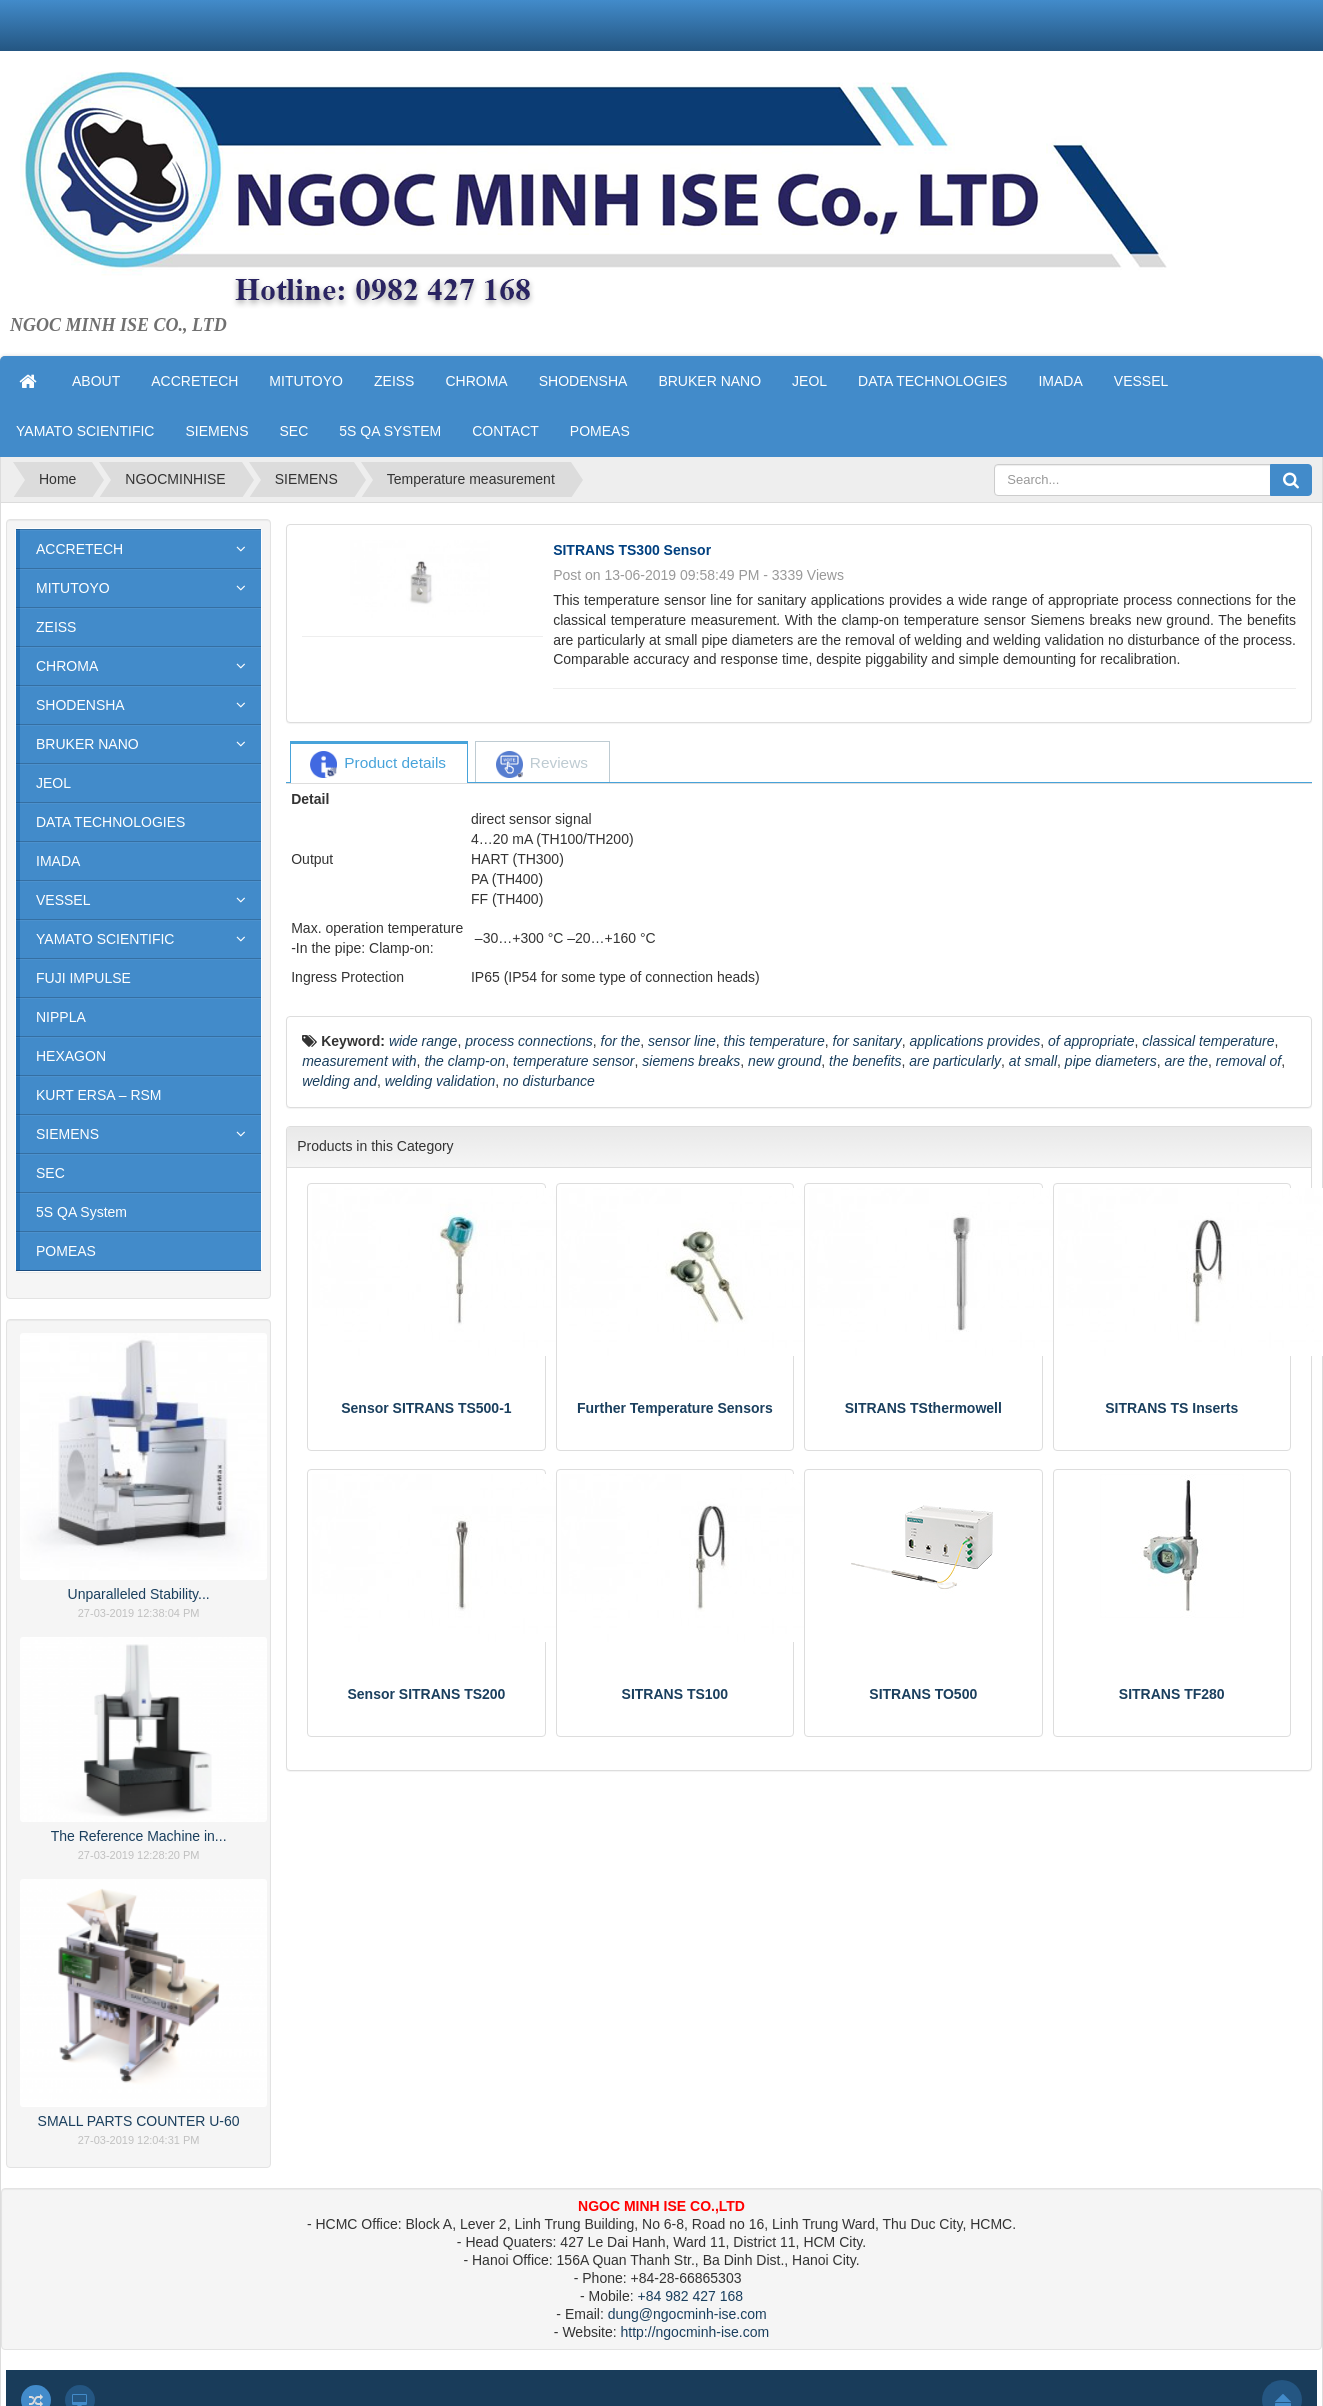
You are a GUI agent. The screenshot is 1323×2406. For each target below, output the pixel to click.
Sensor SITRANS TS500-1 (426, 1408)
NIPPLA (61, 1017)
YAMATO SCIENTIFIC (105, 939)
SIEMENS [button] (216, 431)
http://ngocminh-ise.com (695, 2332)
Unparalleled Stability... (139, 1594)
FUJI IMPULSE (83, 978)
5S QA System (81, 1212)
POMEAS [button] (600, 431)
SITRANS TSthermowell (923, 1408)
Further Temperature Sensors (675, 1408)
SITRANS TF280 (1172, 1694)
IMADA (58, 861)
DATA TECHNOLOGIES (110, 822)
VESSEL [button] (1141, 381)
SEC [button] (293, 431)
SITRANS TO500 (923, 1694)
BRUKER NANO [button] (709, 381)
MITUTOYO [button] (306, 381)
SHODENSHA (80, 705)
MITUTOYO (73, 588)
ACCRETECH (79, 549)
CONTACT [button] (505, 431)
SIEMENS (67, 1134)
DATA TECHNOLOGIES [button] (932, 381)
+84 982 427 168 (691, 2296)
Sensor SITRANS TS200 (426, 1694)
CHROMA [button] (476, 381)
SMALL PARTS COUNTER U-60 (139, 2121)
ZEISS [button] (394, 381)
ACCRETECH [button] (194, 381)
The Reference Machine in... (139, 1836)
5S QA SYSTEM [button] (390, 431)
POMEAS (66, 1251)
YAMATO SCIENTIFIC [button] (85, 431)
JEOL (53, 783)
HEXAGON (71, 1056)
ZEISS (56, 627)
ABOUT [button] (96, 381)
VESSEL (63, 900)
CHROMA (67, 666)
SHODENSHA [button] (583, 381)
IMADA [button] (1060, 381)
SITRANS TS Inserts (1171, 1408)
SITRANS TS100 (675, 1694)
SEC (50, 1173)
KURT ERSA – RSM (99, 1095)
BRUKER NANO (87, 744)
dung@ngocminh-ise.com (687, 2314)
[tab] (378, 763)
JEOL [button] (809, 381)
